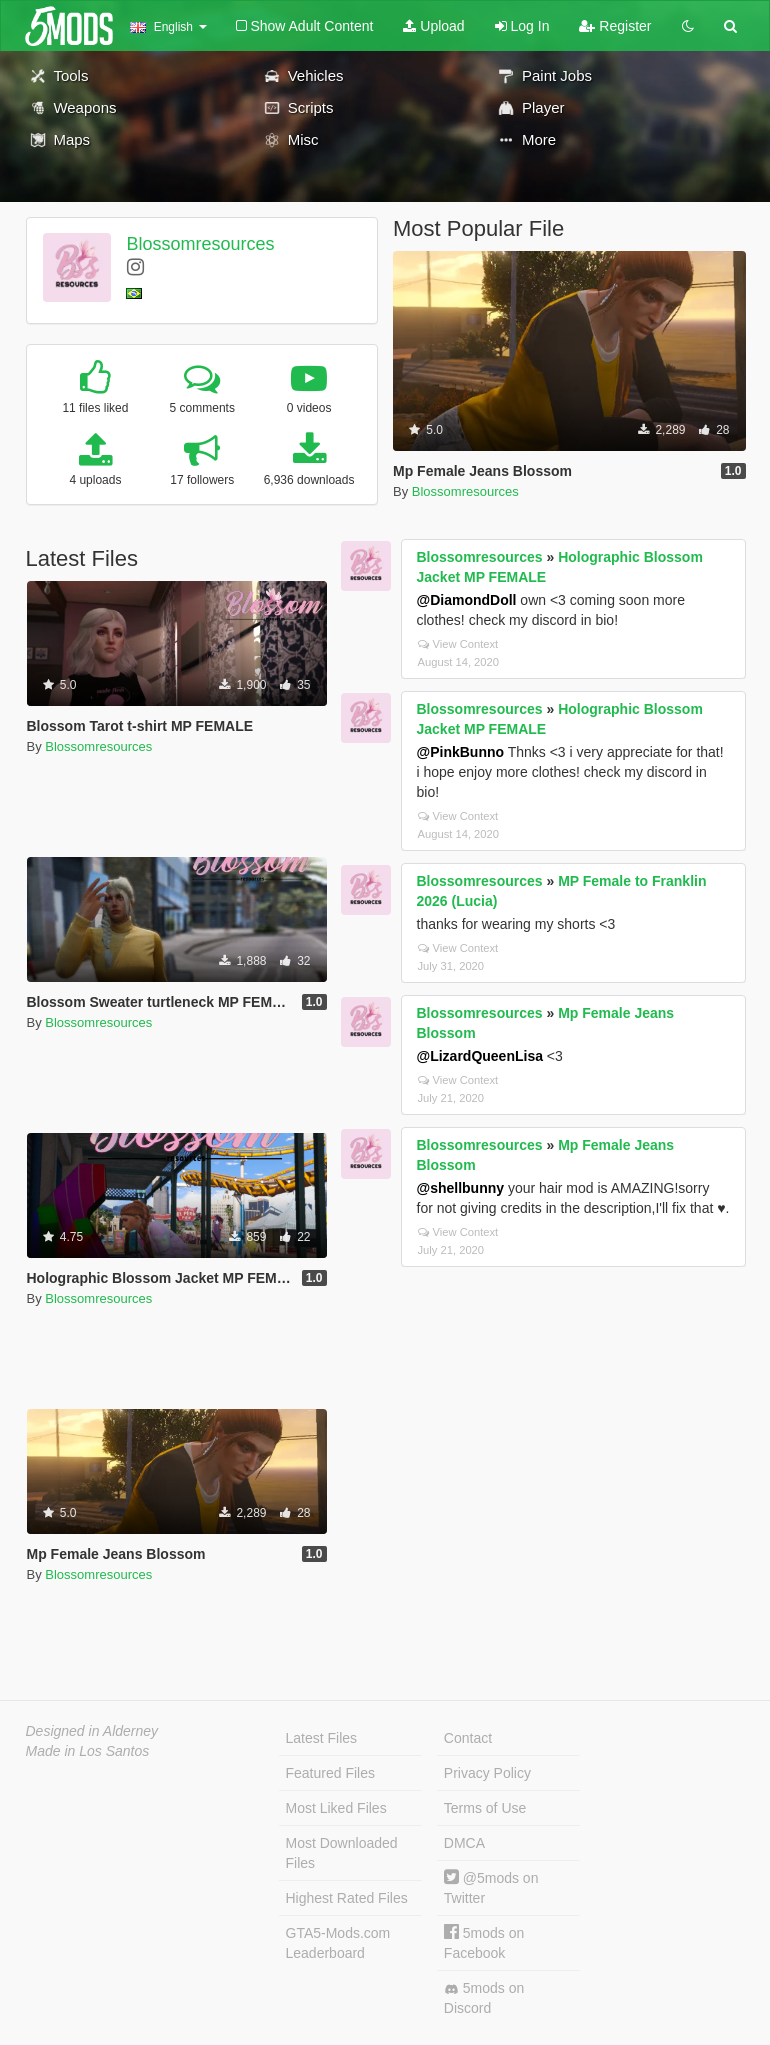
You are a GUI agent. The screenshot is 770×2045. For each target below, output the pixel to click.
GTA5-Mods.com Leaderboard (338, 1943)
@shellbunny (461, 1188)
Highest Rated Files (347, 1898)
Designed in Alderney (92, 1731)
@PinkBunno (461, 752)
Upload (433, 26)
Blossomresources (200, 244)
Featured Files (330, 1773)
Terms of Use (485, 1808)
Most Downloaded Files (342, 1853)
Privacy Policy (487, 1773)
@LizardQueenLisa (480, 1056)
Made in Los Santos (88, 1751)
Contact (468, 1738)
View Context (458, 644)
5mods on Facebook (484, 1942)
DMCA (464, 1843)
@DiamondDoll (467, 600)
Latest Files (322, 1738)
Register (615, 26)
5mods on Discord (484, 1998)
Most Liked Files (336, 1808)
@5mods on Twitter (491, 1887)
